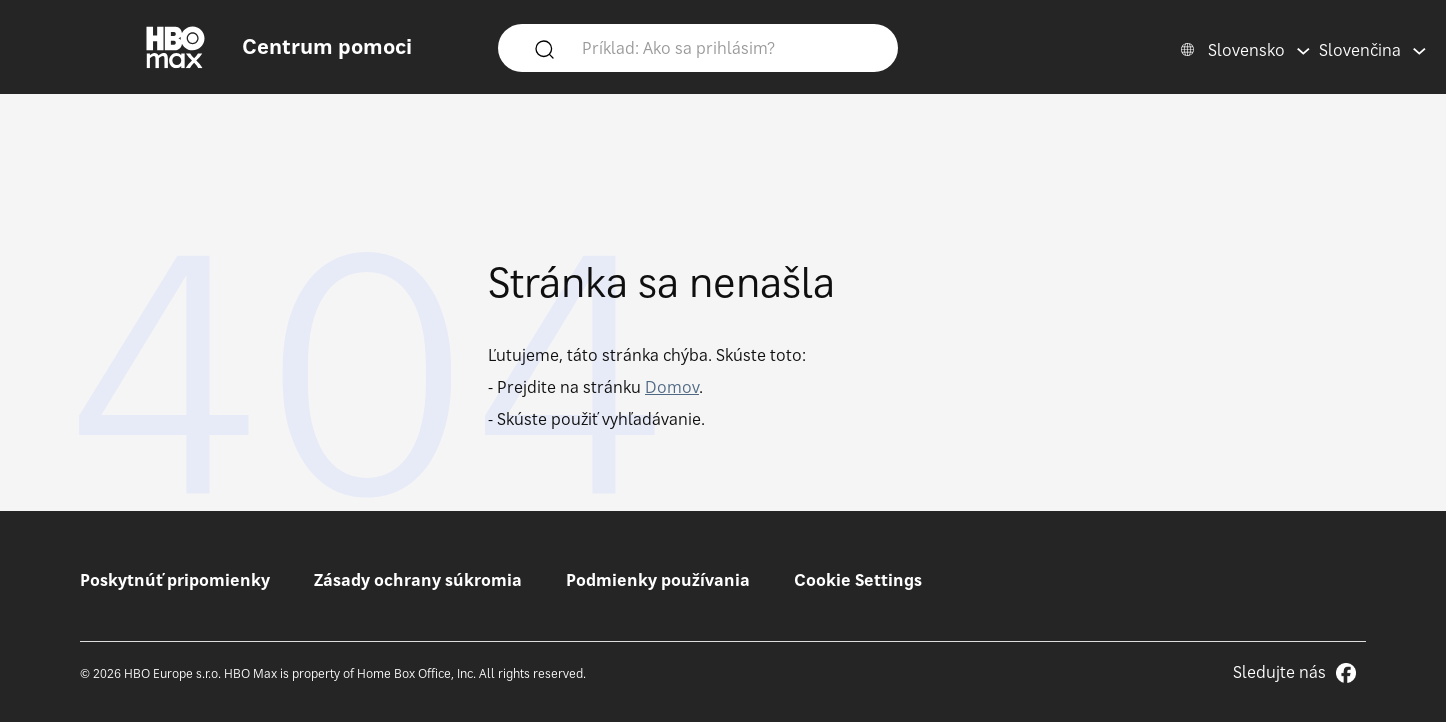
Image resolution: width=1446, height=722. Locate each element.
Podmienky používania (658, 580)
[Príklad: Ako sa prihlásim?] (727, 47)
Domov (672, 387)
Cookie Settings (858, 580)
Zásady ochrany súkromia (418, 580)
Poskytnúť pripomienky (175, 580)
